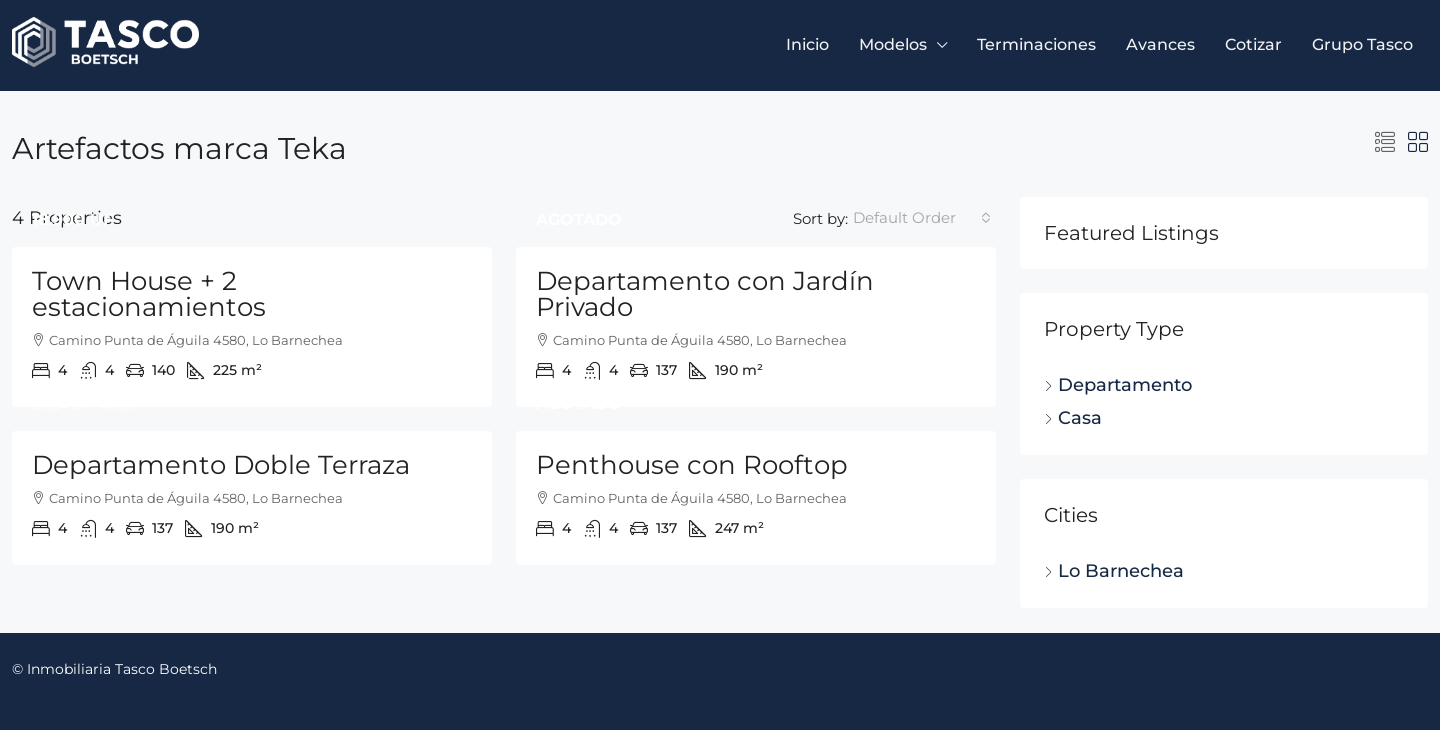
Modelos (893, 44)
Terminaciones (1036, 44)
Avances (1160, 44)
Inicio (807, 44)
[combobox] (922, 218)
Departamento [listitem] (1118, 385)
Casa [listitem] (1073, 418)
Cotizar (1253, 44)
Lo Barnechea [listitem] (1114, 571)
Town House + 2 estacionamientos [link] (149, 294)
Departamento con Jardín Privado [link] (705, 294)
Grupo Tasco (1362, 44)
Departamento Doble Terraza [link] (221, 465)
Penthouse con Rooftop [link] (692, 465)
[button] (1385, 143)
